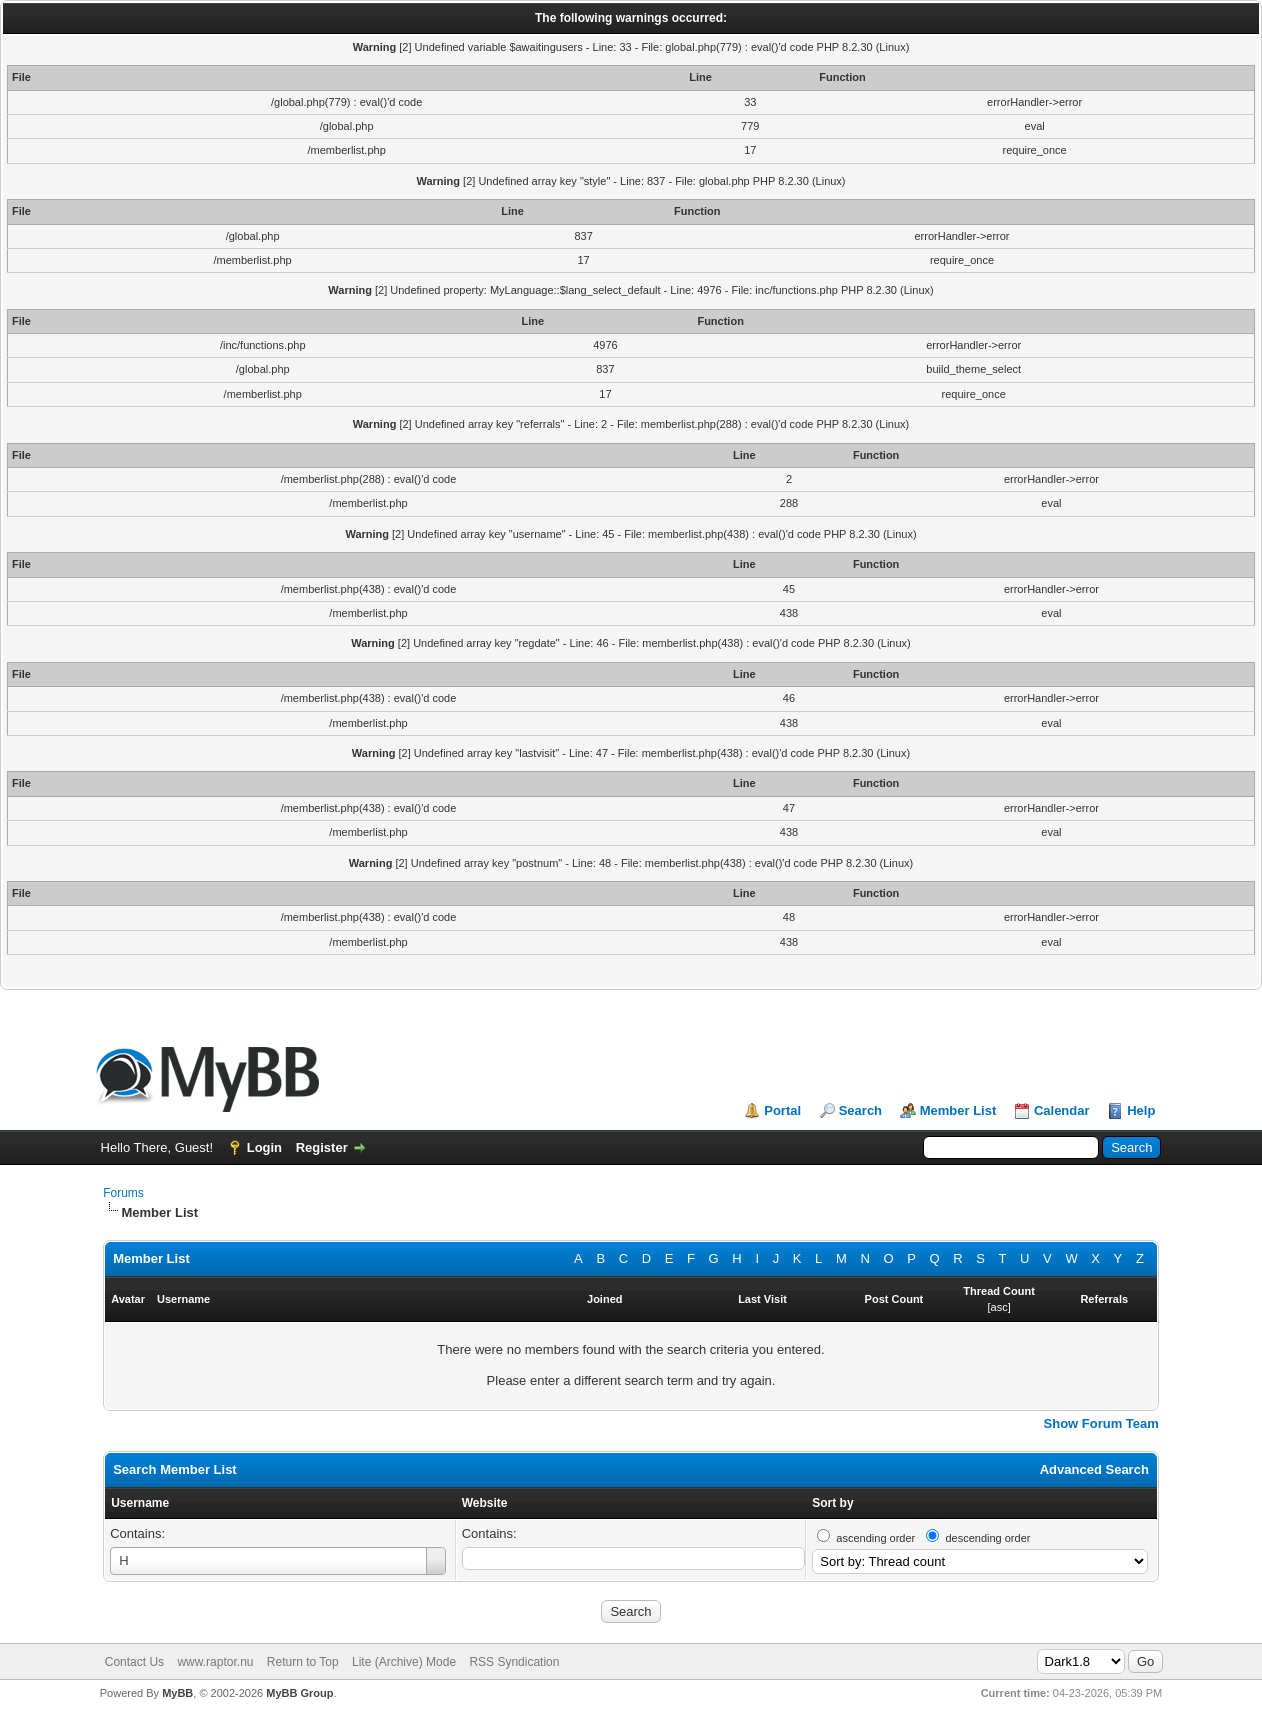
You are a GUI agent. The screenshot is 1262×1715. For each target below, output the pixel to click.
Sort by (832, 1503)
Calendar (1062, 1110)
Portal (782, 1110)
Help (1141, 1110)
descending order (987, 1538)
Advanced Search (1094, 1469)
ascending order (875, 1538)
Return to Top (303, 1662)
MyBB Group (299, 1693)
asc (999, 1307)
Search (860, 1110)
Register (322, 1147)
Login (264, 1147)
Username (140, 1503)
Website (485, 1503)
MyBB (177, 1693)
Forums (123, 1193)
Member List (958, 1110)
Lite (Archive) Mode (404, 1662)
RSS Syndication (514, 1662)
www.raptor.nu (215, 1662)
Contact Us (134, 1662)
